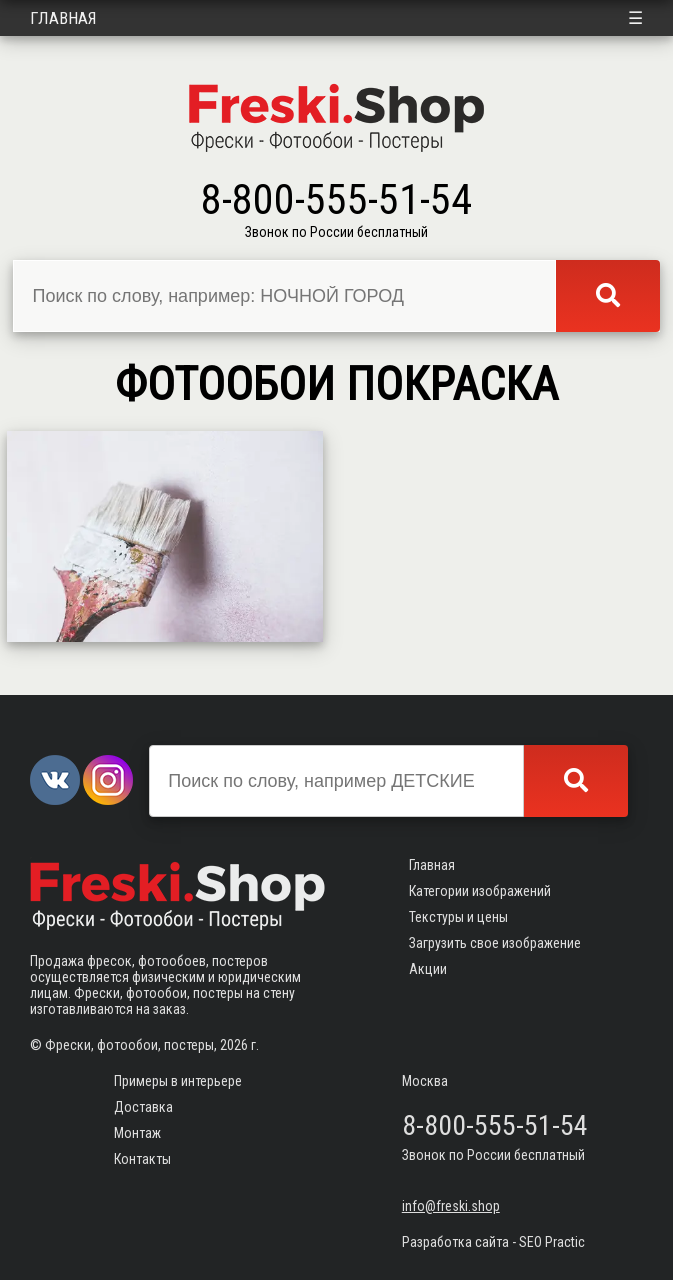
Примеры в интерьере (178, 1081)
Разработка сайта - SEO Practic (493, 1242)
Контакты (142, 1159)
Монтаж (137, 1133)
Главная (63, 18)
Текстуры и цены (458, 917)
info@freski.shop (451, 1206)
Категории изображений (480, 891)
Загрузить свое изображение (495, 943)
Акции (428, 969)
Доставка (143, 1107)
